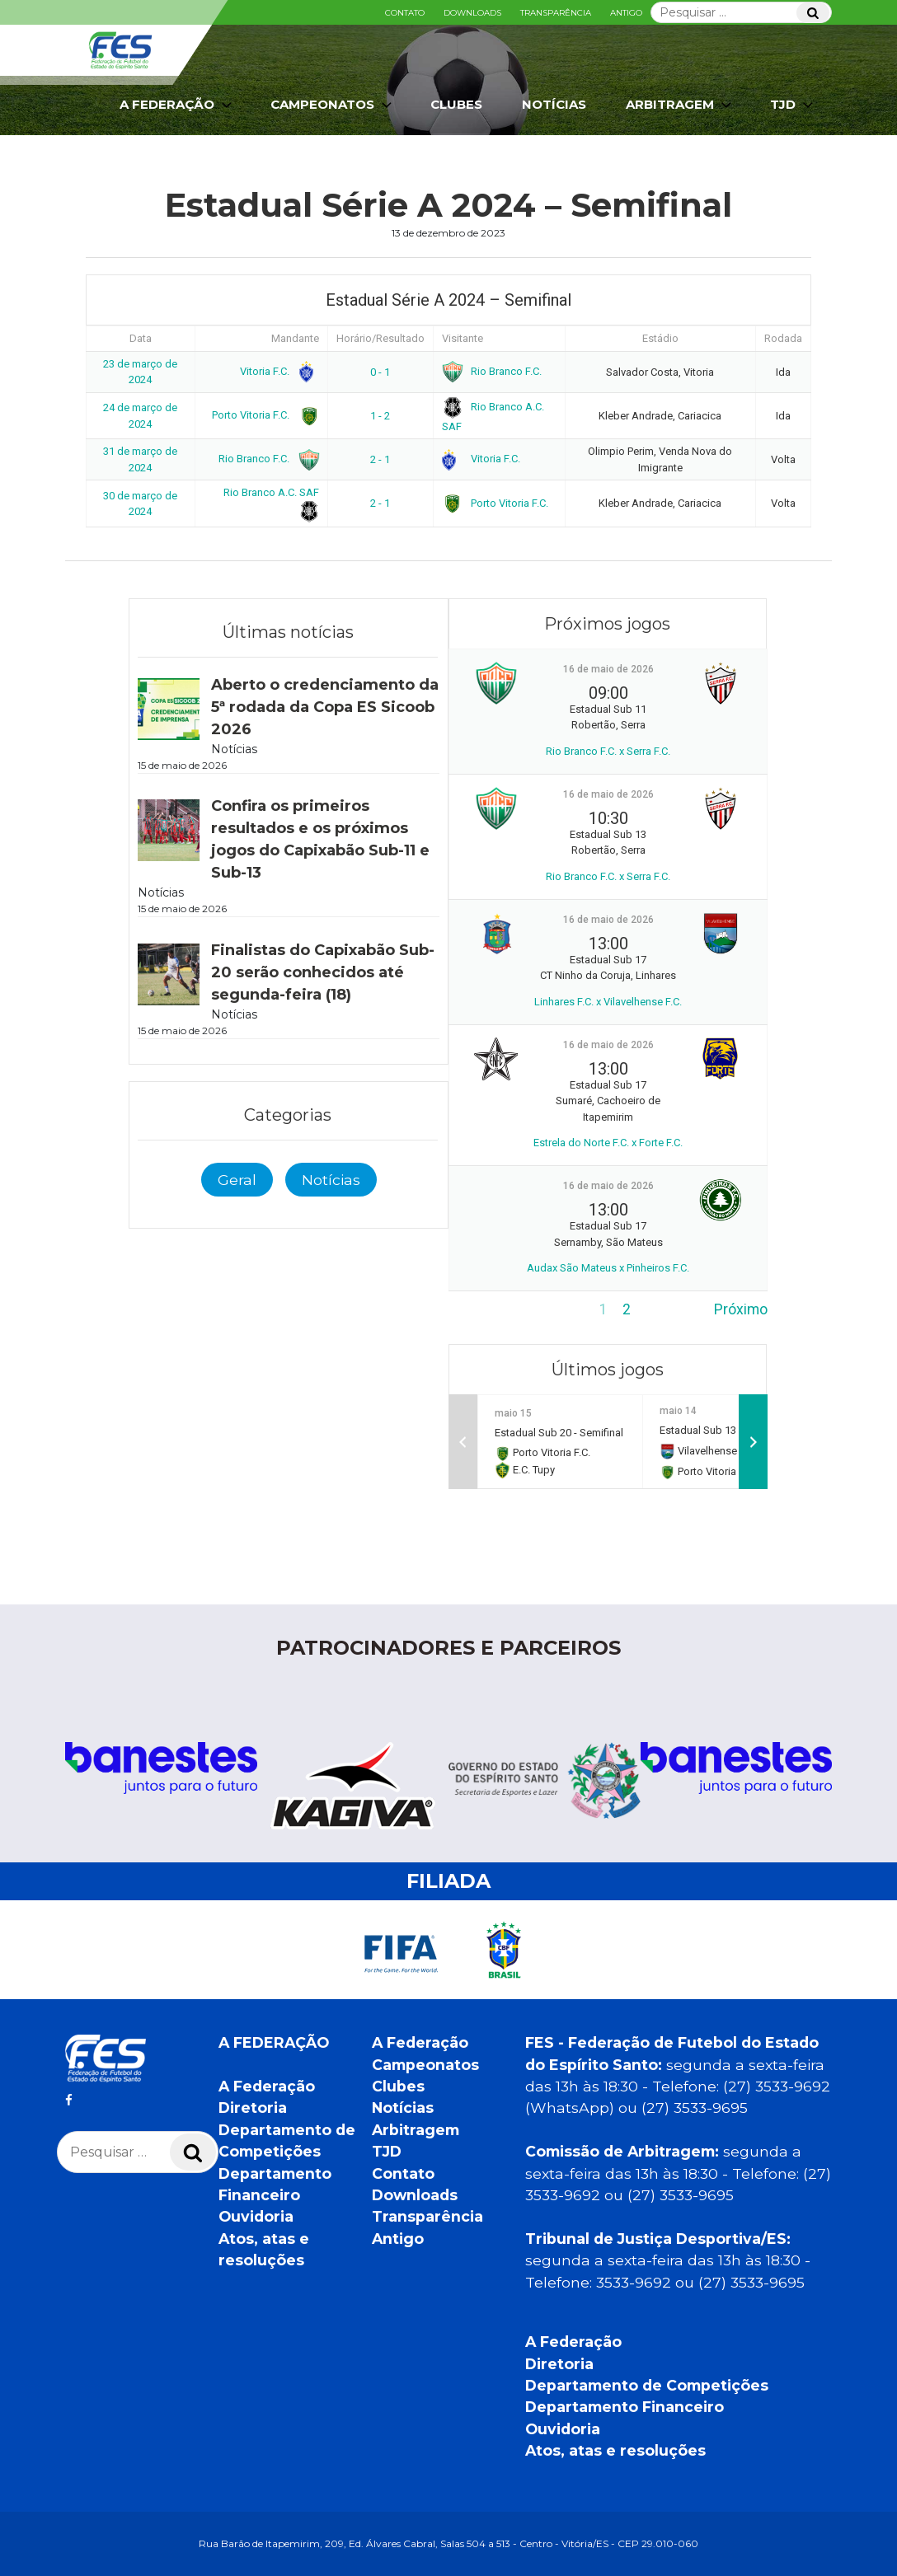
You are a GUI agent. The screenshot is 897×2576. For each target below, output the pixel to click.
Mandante (295, 338)
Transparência (555, 12)
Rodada (783, 338)
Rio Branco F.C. (492, 371)
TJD (793, 104)
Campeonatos (332, 104)
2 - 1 (380, 459)
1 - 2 (380, 416)
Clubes (456, 104)
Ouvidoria (256, 2216)
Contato (405, 12)
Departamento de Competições (646, 2385)
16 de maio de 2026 (608, 669)
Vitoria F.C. (276, 371)
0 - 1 (380, 372)
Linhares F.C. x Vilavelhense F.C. (608, 1001)
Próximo (741, 1309)
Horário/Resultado (380, 338)
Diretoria (252, 2107)
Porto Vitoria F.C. (262, 415)
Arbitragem (680, 104)
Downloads (472, 12)
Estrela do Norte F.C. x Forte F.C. (608, 1142)
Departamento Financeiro (624, 2406)
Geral (237, 1179)
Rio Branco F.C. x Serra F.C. (608, 751)
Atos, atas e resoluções (615, 2450)
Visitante (462, 338)
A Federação (177, 104)
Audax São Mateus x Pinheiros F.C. (608, 1268)
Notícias (554, 104)
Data (140, 338)
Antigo (626, 12)
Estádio (660, 338)
